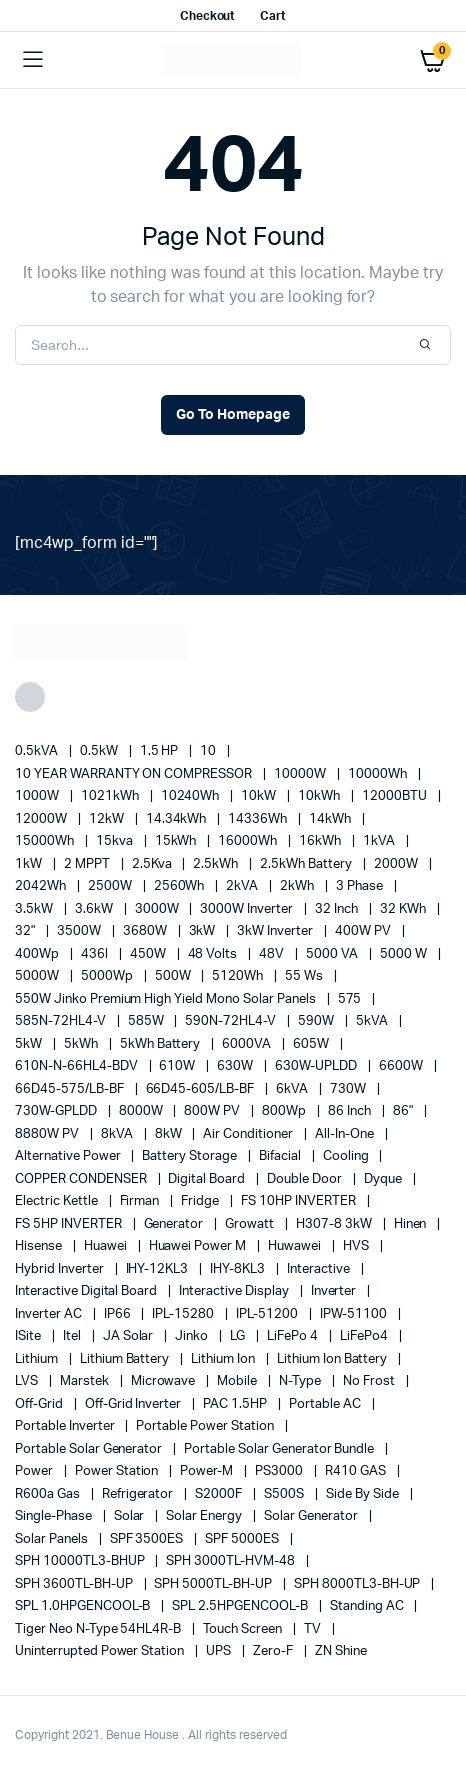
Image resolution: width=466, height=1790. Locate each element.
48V (273, 954)
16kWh (321, 841)
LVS (28, 1381)
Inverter (335, 1291)
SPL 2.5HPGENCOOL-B (241, 1606)
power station (118, 1471)
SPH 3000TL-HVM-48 (231, 1561)
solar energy (205, 1516)
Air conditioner (249, 1134)
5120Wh (239, 976)
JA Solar (130, 1336)
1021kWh (111, 796)
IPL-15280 (184, 1314)
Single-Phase (55, 1516)
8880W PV (48, 1134)
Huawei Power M (199, 1246)
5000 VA (333, 954)
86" (404, 1111)
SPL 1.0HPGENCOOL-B (84, 1606)
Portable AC (326, 1404)
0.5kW (100, 751)
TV (314, 1629)
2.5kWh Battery (307, 864)
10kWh (320, 796)
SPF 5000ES (243, 1539)
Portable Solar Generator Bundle (280, 1449)
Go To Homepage (233, 415)
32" (26, 931)
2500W (111, 886)
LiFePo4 (365, 1336)
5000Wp (108, 976)
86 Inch (351, 1111)
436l (96, 954)
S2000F (220, 1494)
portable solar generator (90, 1449)
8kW (170, 1134)
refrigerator (139, 1494)
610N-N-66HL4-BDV (78, 1066)
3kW (204, 931)
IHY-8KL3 (239, 1269)
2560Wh (181, 886)
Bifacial (281, 1156)
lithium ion (224, 1359)
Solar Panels (53, 1539)
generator (175, 1224)
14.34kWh (178, 819)
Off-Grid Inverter (134, 1404)
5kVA (373, 1021)
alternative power (69, 1156)
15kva (116, 841)
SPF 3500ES (148, 1539)
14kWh (331, 819)
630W (236, 1066)
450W (149, 954)
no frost (370, 1381)
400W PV (364, 931)
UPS (220, 1651)
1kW (30, 864)
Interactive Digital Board (87, 1291)
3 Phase (361, 886)
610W (178, 1066)
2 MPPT (88, 864)
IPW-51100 (355, 1314)
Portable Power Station (206, 1426)
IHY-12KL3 (159, 1269)
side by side (364, 1494)
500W (174, 976)
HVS (357, 1246)
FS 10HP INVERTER (300, 1201)
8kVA (118, 1134)
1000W (38, 796)
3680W (146, 931)
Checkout (208, 16)
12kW (108, 819)
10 (209, 751)
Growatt (251, 1224)
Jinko (193, 1336)
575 (351, 999)
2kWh (298, 886)
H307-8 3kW (335, 1224)
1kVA (380, 841)
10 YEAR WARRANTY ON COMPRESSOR (135, 774)
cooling (347, 1156)
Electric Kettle (58, 1201)
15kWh (177, 841)
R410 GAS (357, 1471)
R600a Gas (49, 1494)
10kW (260, 796)
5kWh (82, 1044)
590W (317, 1021)
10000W (301, 774)
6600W (402, 1066)
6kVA (293, 1089)
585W (147, 1021)
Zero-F (274, 1651)
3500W (80, 931)
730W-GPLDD (57, 1111)
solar (131, 1516)
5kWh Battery (162, 1044)
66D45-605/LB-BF (202, 1089)
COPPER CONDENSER (82, 1179)
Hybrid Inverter (61, 1269)
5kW (30, 1044)
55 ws (305, 976)
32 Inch (338, 909)
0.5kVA (38, 751)
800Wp (285, 1111)
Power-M (208, 1471)
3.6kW (95, 909)
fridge (201, 1201)
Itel (73, 1336)
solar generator (312, 1516)
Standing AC (368, 1606)
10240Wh (192, 796)
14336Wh (259, 819)
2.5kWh (217, 864)
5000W (38, 976)
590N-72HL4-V (232, 1021)
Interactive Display (235, 1291)
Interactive (320, 1269)
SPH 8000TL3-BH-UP (358, 1584)
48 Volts (214, 954)
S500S (285, 1494)
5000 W (405, 954)
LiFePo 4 (294, 1336)
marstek (86, 1381)
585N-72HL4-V (62, 1021)
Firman (141, 1201)
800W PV (213, 1111)
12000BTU (396, 796)
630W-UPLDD (317, 1066)
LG (239, 1336)
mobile (238, 1381)
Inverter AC (50, 1314)
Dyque (384, 1179)
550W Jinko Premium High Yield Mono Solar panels (167, 999)
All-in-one (346, 1134)
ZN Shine (341, 1651)
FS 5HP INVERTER (70, 1224)
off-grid (40, 1404)
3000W (158, 909)
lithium (38, 1359)
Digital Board (208, 1179)
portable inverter (66, 1426)
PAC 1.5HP (236, 1404)
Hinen (412, 1224)
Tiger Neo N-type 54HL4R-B (99, 1629)
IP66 (119, 1314)
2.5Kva (153, 864)
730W (349, 1089)
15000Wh (46, 841)
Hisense (40, 1246)
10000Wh (379, 774)
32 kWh (404, 909)
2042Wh (42, 886)
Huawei (107, 1246)
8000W (142, 1111)
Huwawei (296, 1246)
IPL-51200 (268, 1314)
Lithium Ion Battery (333, 1359)
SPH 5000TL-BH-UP (214, 1584)
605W (312, 1044)
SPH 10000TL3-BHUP (81, 1561)
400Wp (38, 954)
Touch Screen (244, 1629)
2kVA (243, 886)
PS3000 (280, 1471)
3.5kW (35, 909)
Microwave (165, 1381)
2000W (397, 864)
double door (306, 1179)
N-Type (301, 1381)
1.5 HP (161, 751)
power (35, 1471)
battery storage (191, 1156)
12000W (42, 819)
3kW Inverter (276, 931)
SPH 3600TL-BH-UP (75, 1584)
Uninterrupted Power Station (101, 1651)
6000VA (248, 1044)
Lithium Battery (126, 1359)
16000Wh (249, 841)
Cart (273, 16)
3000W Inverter (248, 909)
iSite (29, 1336)
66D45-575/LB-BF (71, 1089)
